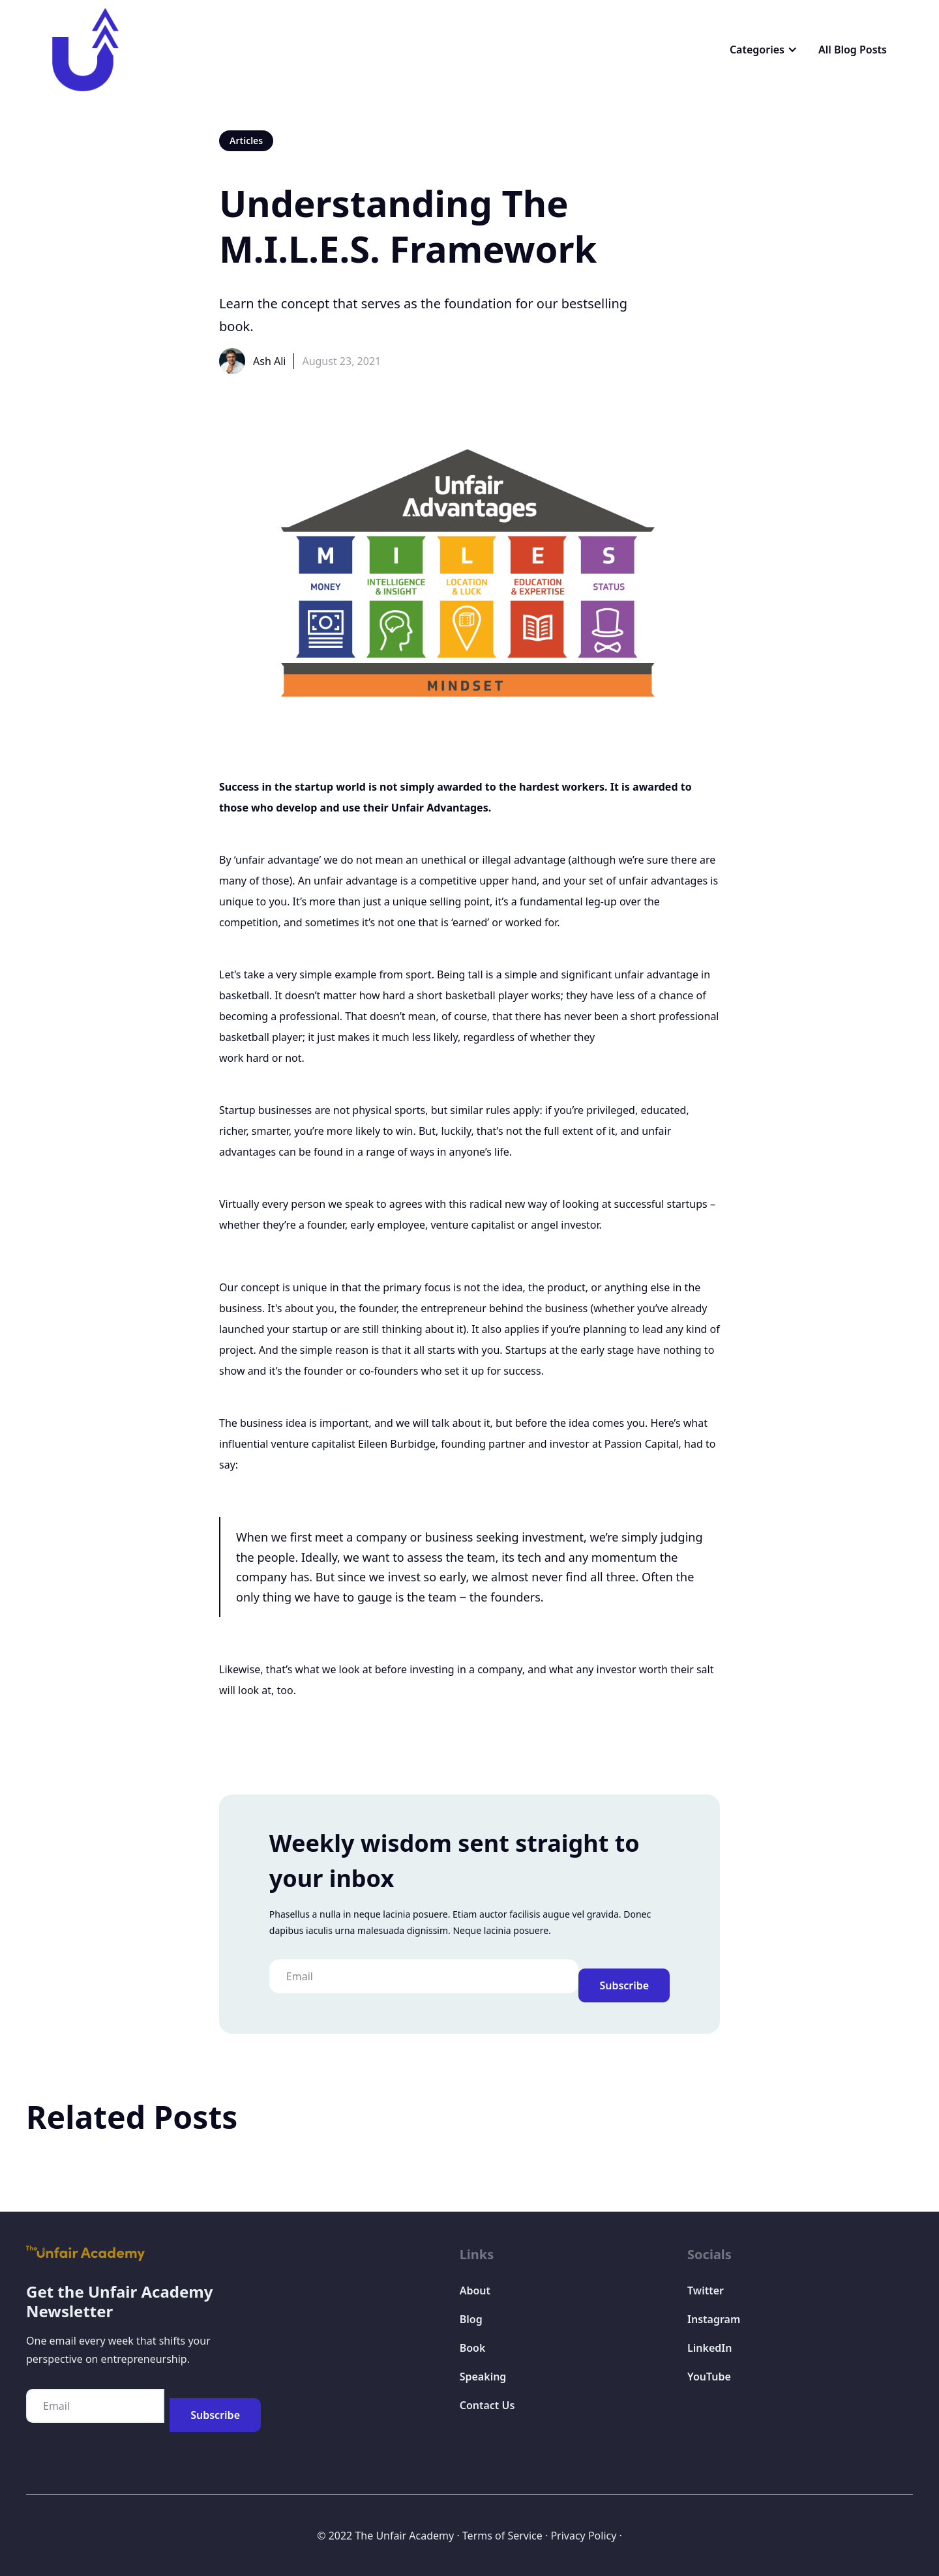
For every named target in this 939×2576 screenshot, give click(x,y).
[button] (763, 49)
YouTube (709, 2376)
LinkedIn (709, 2348)
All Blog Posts (852, 49)
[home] (85, 49)
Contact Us (487, 2405)
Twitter (705, 2290)
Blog (471, 2319)
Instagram (713, 2319)
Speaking (483, 2376)
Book (473, 2348)
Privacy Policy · (585, 2535)
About (475, 2290)
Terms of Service (502, 2535)
